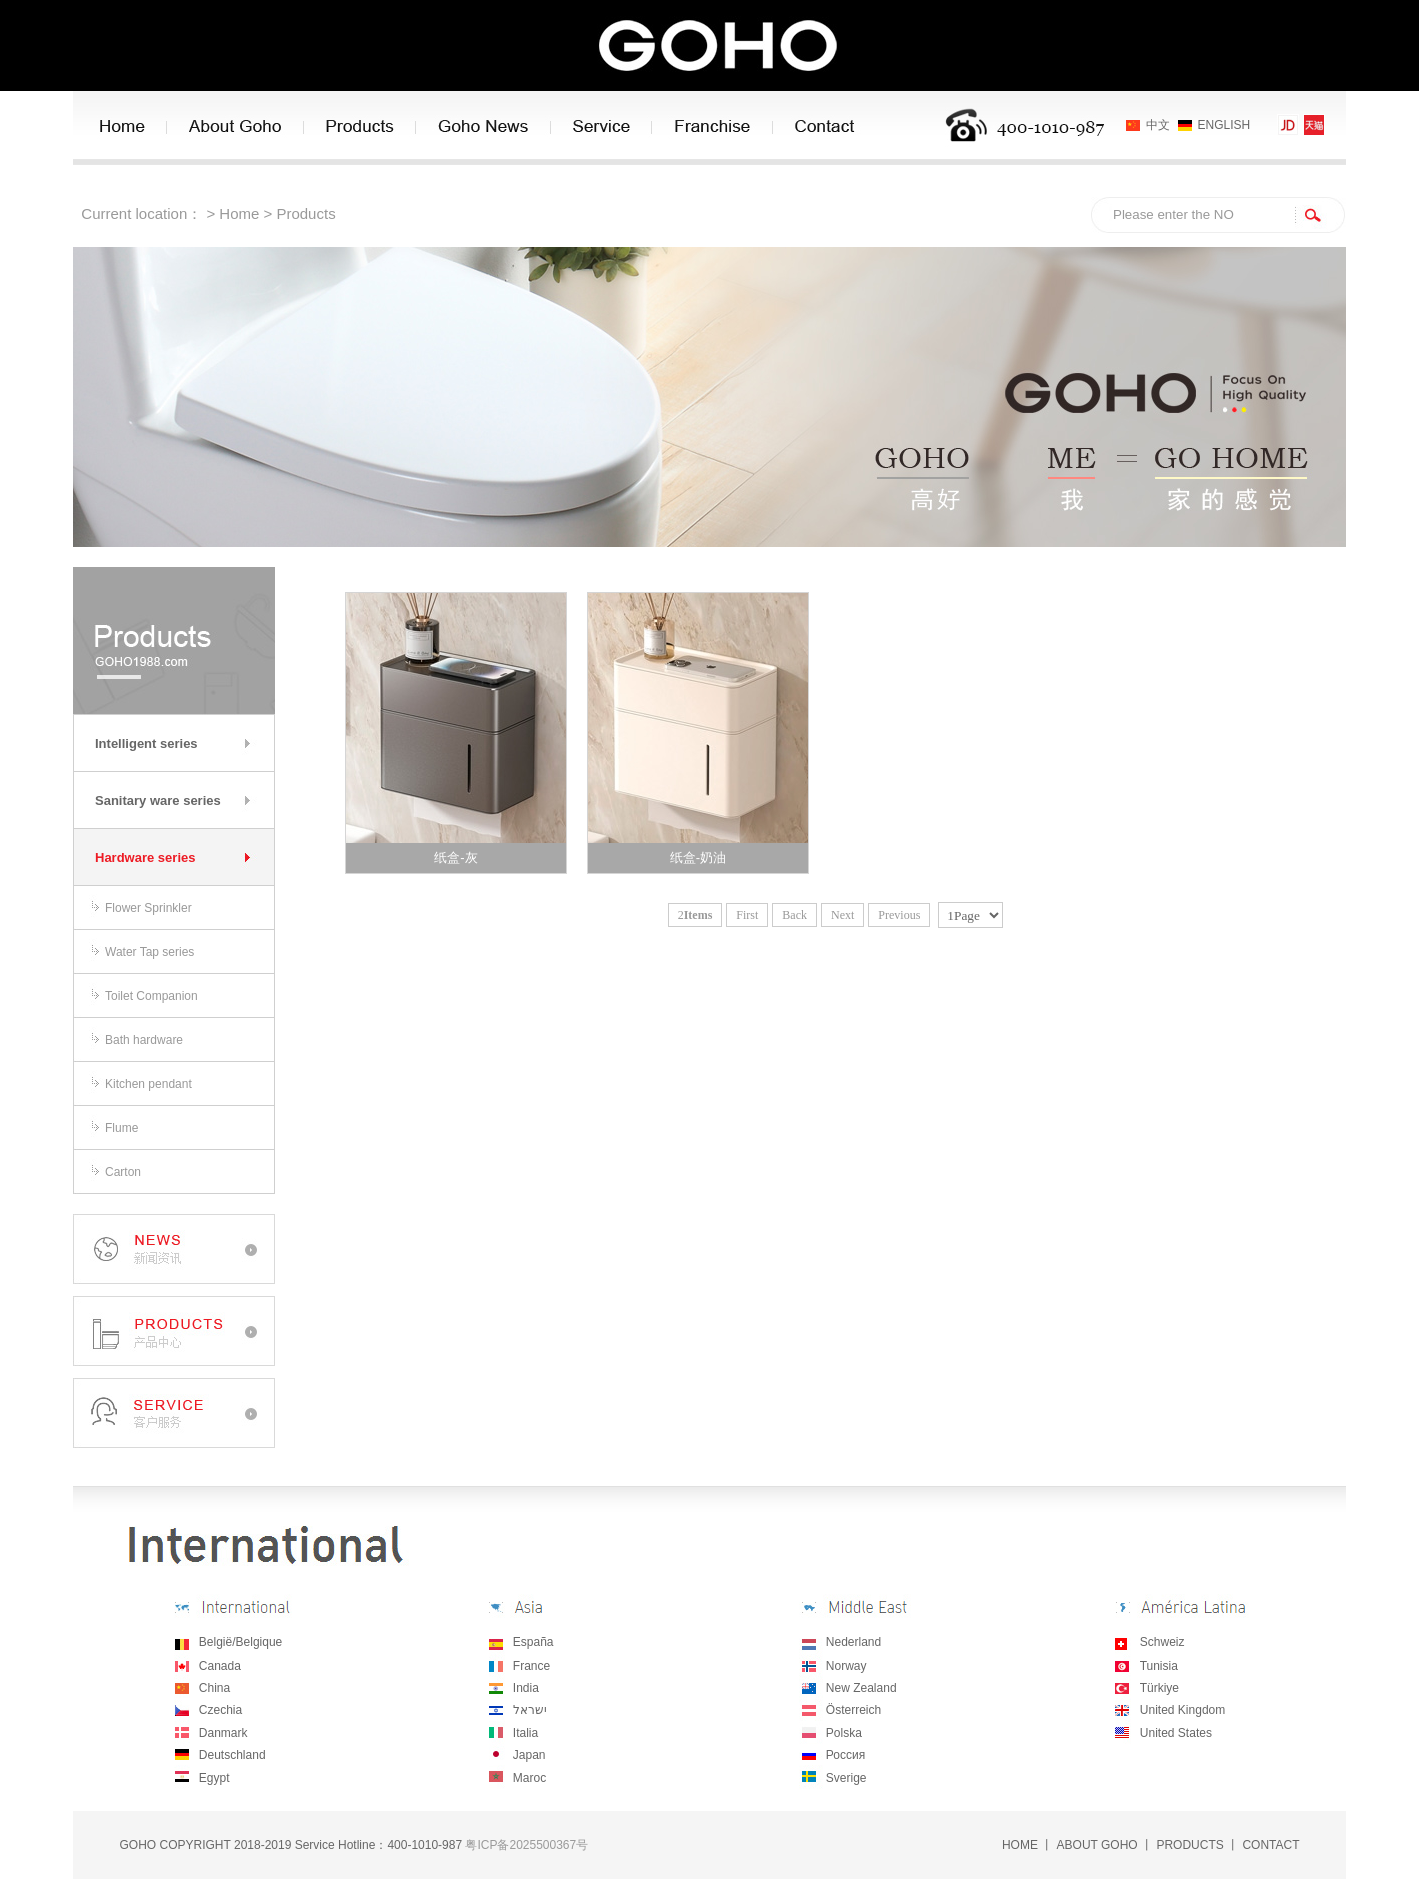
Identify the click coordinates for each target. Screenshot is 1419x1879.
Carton (123, 1172)
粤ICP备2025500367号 (526, 1845)
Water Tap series (149, 952)
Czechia (220, 1710)
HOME (1020, 1845)
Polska (844, 1733)
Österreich (853, 1710)
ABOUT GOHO (1097, 1845)
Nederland (853, 1642)
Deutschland (232, 1755)
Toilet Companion (151, 996)
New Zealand (861, 1688)
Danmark (223, 1733)
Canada (220, 1666)
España (533, 1642)
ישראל (528, 1710)
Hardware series (145, 857)
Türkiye (1159, 1688)
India (526, 1688)
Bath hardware (144, 1040)
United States (1176, 1733)
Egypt (214, 1778)
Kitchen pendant (148, 1084)
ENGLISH (1224, 125)
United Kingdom (1182, 1710)
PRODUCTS (1189, 1845)
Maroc (529, 1778)
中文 (1158, 125)
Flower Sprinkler (148, 908)
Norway (846, 1666)
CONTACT (1270, 1845)
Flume (121, 1128)
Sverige (846, 1778)
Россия (845, 1755)
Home (239, 213)
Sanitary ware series (158, 800)
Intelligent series (146, 743)
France (531, 1666)
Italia (525, 1733)
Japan (529, 1755)
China (214, 1688)
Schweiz (1162, 1642)
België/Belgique (240, 1642)
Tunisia (1159, 1666)
